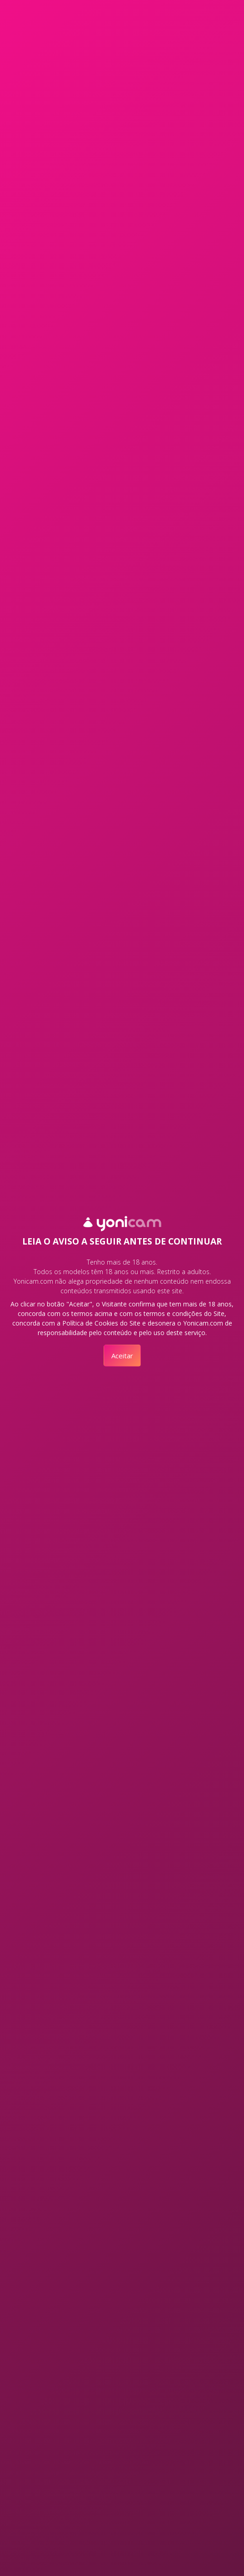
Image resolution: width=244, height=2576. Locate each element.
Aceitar (122, 1355)
